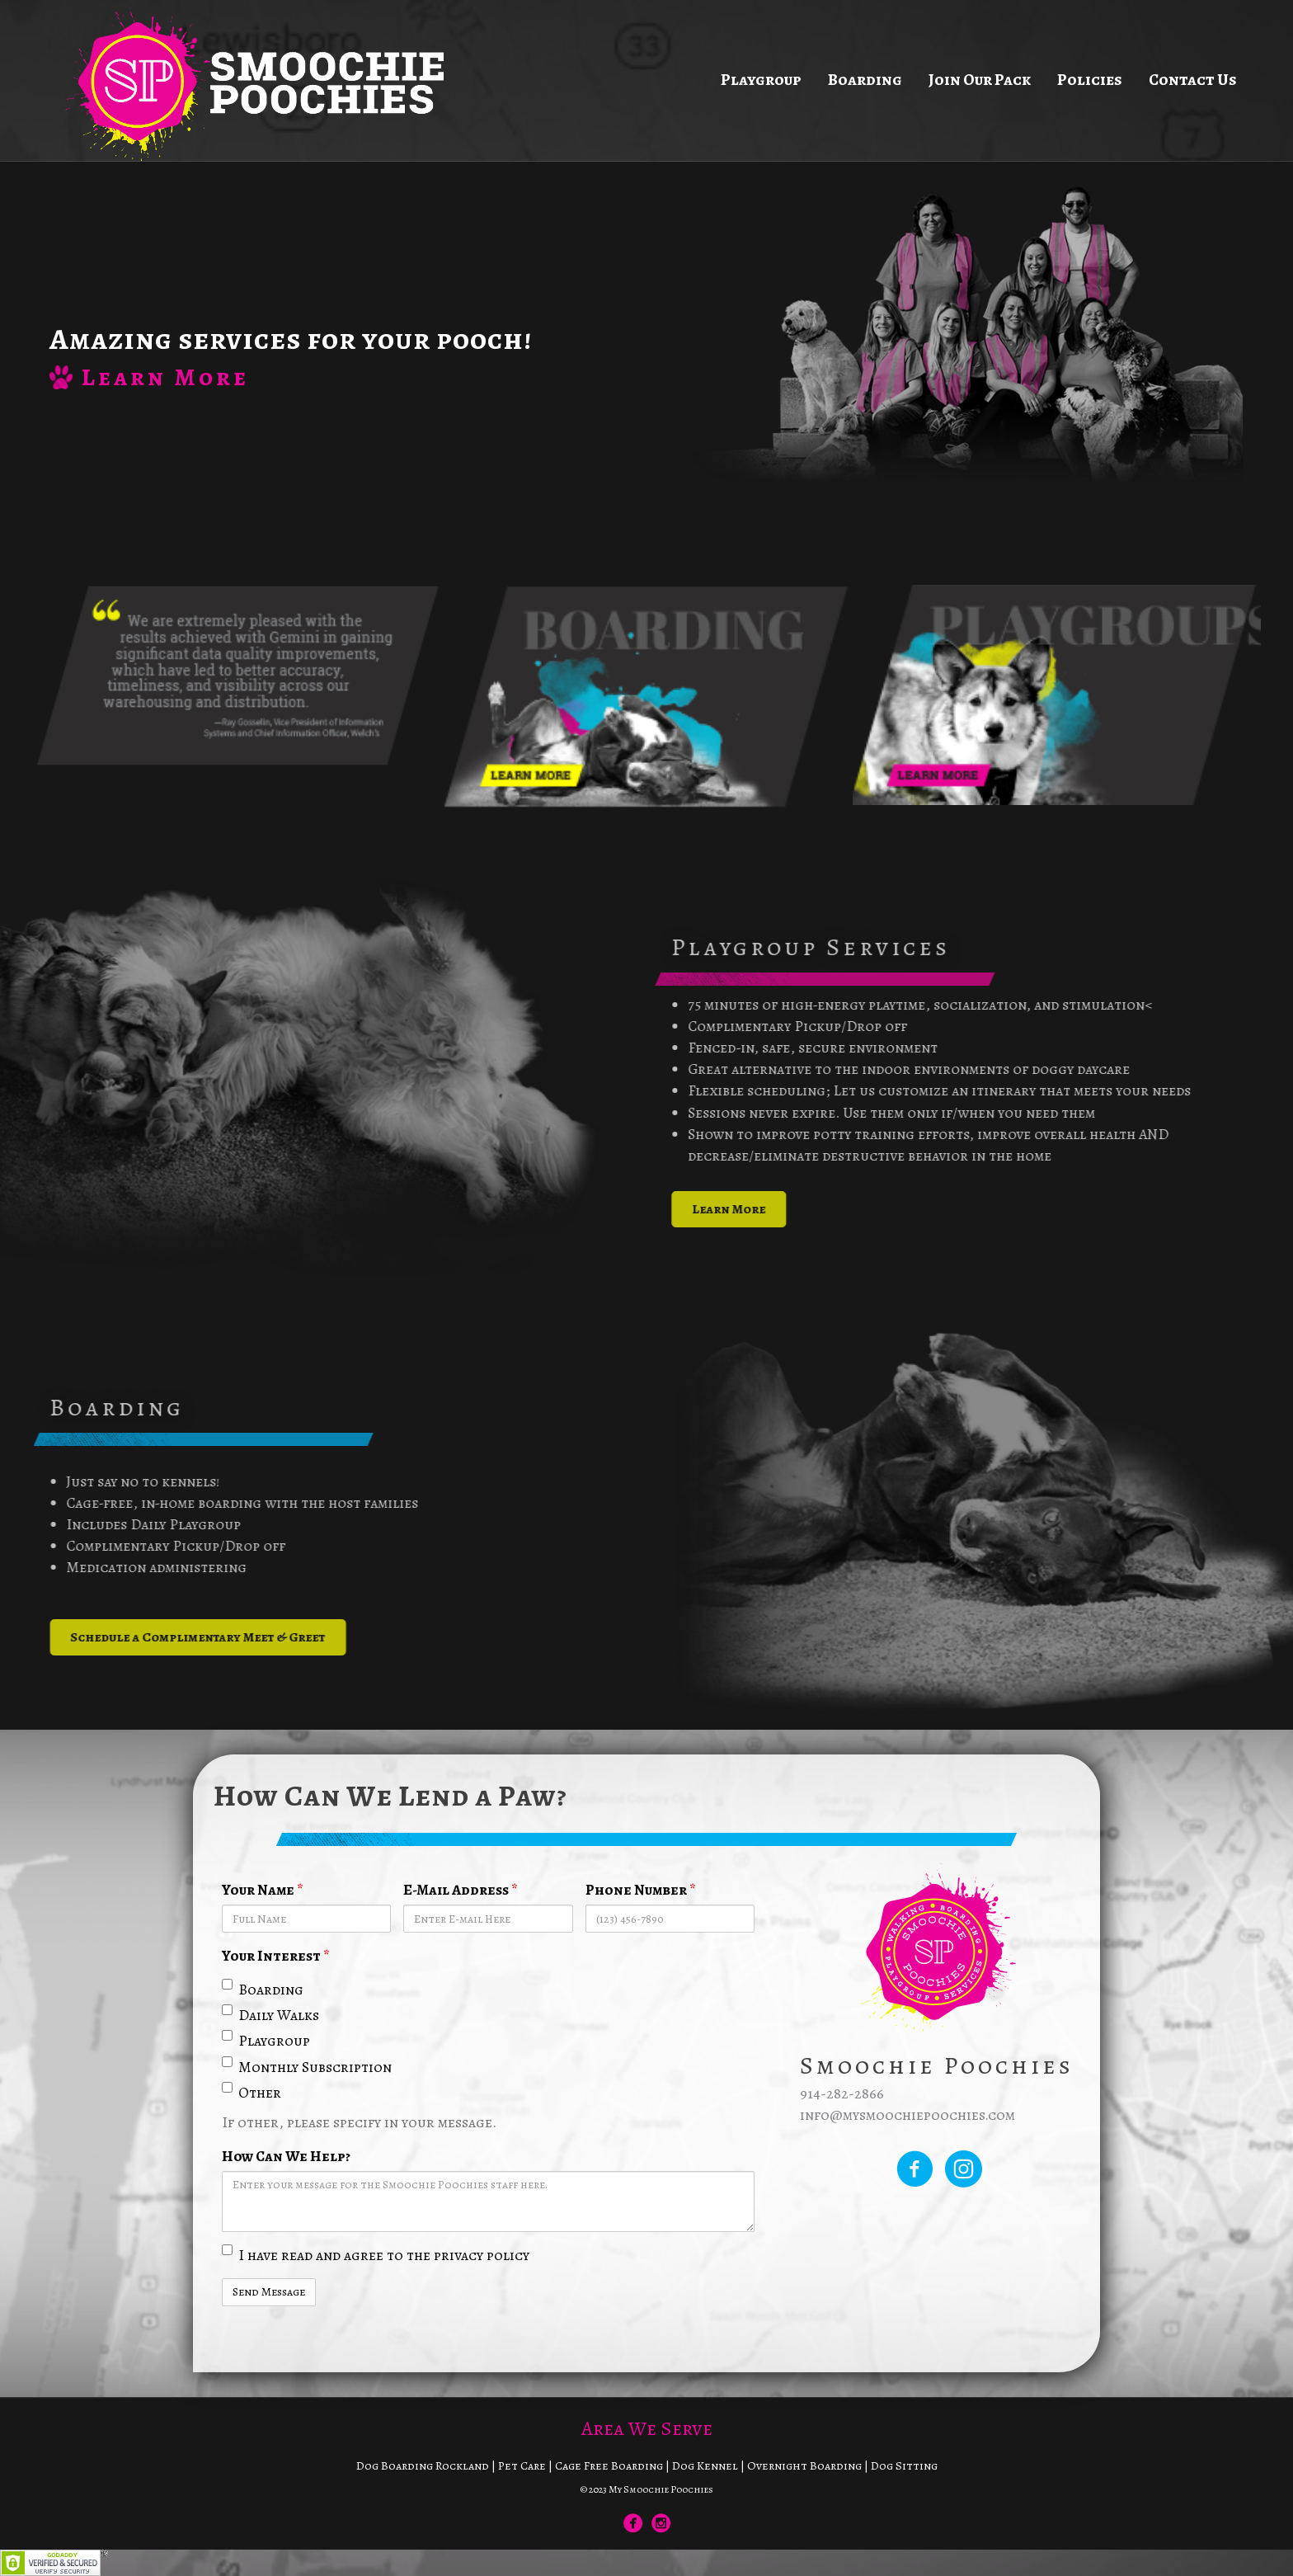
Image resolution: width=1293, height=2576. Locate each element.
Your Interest (276, 1956)
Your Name (262, 1890)
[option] (237, 676)
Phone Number (640, 1890)
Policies (1089, 79)
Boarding (865, 79)
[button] (769, 1209)
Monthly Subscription (307, 2066)
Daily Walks (270, 2014)
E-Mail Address (460, 1890)
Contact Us (1193, 79)
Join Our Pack (980, 79)
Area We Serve (646, 2428)
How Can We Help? (286, 2156)
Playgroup (761, 79)
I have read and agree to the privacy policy (375, 2254)
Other (251, 2092)
